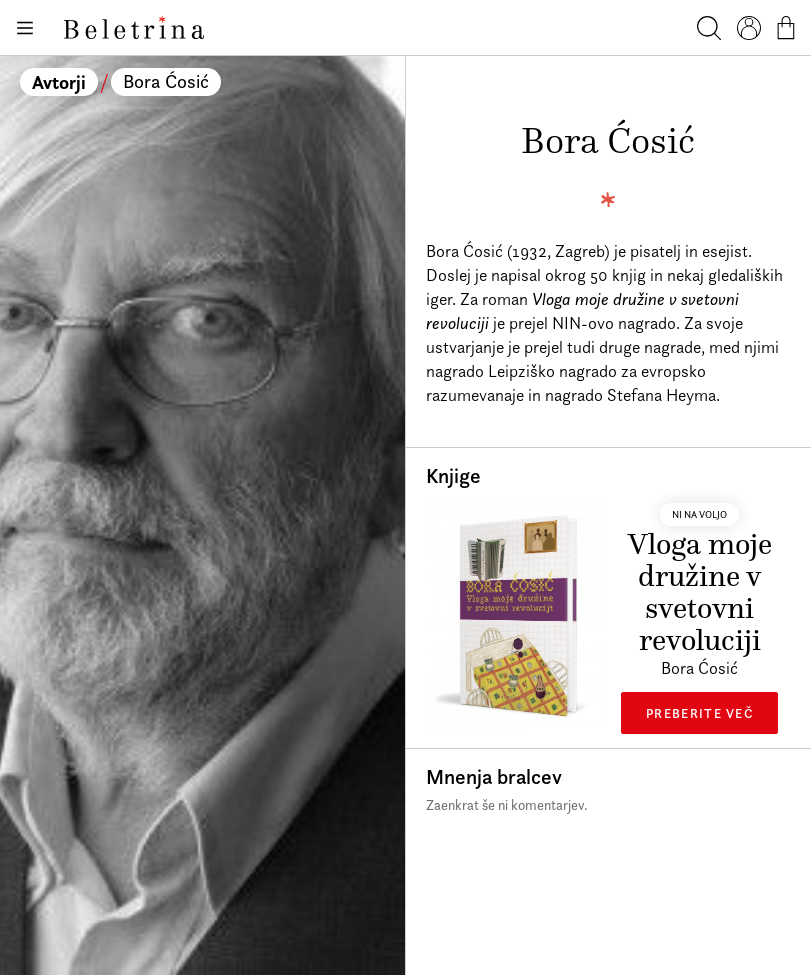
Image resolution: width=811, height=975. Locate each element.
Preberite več (699, 713)
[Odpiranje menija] (24, 28)
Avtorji (59, 82)
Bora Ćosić (166, 81)
